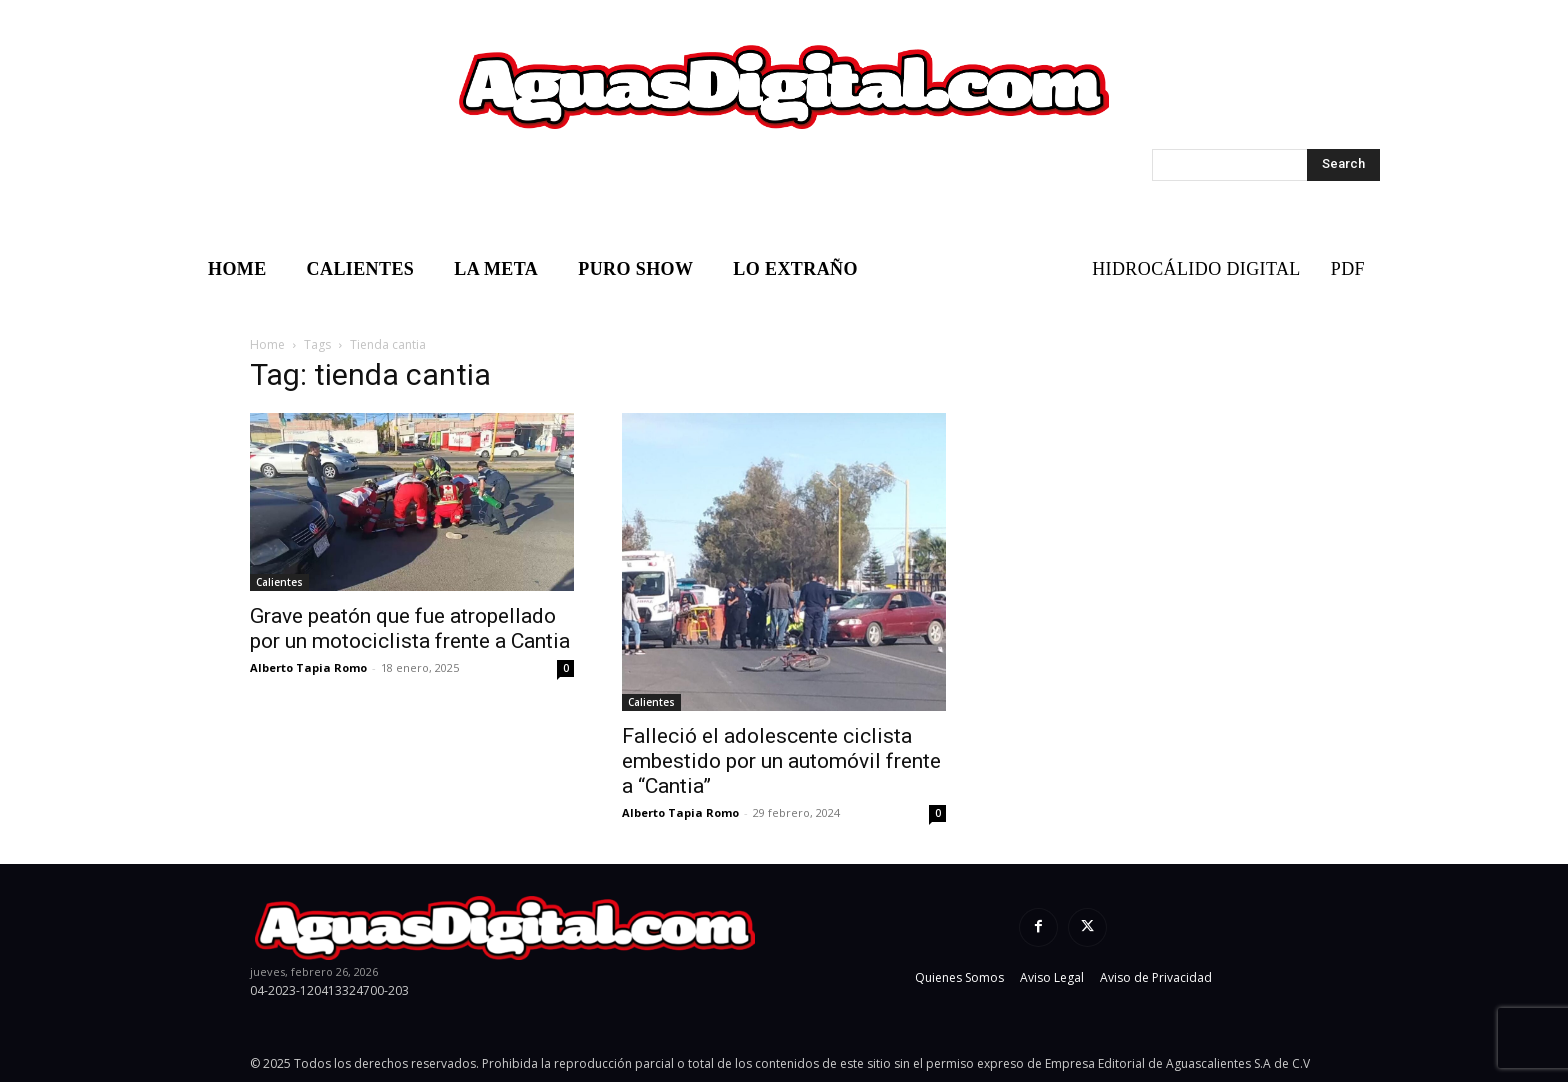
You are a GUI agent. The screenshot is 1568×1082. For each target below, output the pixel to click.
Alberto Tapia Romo (308, 667)
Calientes (279, 582)
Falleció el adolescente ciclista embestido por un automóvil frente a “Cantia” (781, 761)
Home (267, 344)
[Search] (1343, 165)
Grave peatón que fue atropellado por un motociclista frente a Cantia (410, 628)
